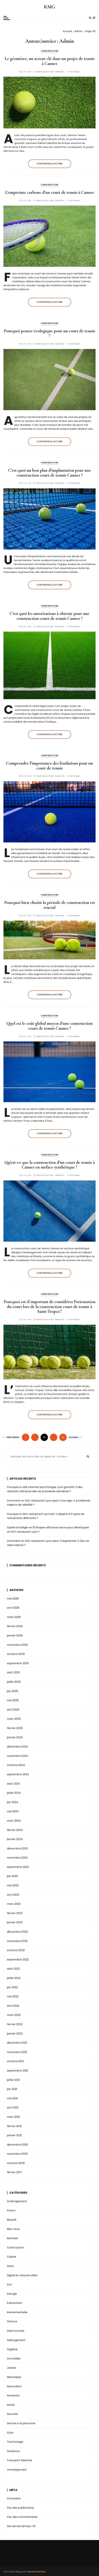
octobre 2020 (16, 2163)
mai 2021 (12, 2098)
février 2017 (14, 2172)
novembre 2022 (17, 1941)
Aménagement (17, 2201)
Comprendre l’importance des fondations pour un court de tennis (49, 765)
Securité (12, 2414)
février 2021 (14, 2126)
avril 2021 (13, 2107)
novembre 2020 (17, 2154)
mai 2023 (13, 1885)
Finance (12, 2321)
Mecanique (14, 2377)
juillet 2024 (14, 1793)
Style (10, 2433)
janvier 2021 (14, 2135)
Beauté (11, 2220)
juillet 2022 (14, 1978)
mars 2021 (13, 2117)
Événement (14, 2303)
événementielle (17, 2312)
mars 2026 (14, 1617)
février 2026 (15, 1626)
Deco (10, 2266)
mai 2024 (13, 1811)
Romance (13, 2395)
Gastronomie (15, 2331)
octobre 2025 (16, 1654)
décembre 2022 (17, 1932)
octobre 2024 (16, 1765)
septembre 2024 (18, 1774)
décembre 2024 (17, 1746)
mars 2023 (14, 1904)
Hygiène (12, 2349)
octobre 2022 (16, 1950)
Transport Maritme (19, 2460)
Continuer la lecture (50, 163)
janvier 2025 (15, 1737)
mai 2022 (13, 1996)
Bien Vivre (13, 2229)
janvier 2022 (14, 2033)
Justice (11, 2368)
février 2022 (14, 2024)
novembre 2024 (17, 1756)
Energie (12, 2294)
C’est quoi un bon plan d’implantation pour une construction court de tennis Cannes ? (49, 473)
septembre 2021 (17, 2070)
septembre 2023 (18, 1867)
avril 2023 (13, 1895)
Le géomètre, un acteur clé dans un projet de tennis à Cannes (50, 61)
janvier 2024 (15, 1839)
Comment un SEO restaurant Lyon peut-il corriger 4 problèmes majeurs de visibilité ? (48, 1503)
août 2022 (13, 1969)
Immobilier (14, 2358)
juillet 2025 (14, 1682)
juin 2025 (12, 1691)
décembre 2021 (17, 2043)
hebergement (16, 2340)
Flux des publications (20, 2508)
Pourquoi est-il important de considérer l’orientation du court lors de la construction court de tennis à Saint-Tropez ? (49, 1306)
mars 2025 (14, 1719)
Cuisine (11, 2257)
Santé (11, 2405)
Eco (9, 2284)
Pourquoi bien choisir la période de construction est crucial (49, 905)
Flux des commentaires (22, 2517)
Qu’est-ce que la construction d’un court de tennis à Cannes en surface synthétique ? (49, 1165)
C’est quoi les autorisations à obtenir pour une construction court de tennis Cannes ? (49, 616)
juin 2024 (12, 1802)
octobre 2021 (15, 2061)
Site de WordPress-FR (21, 2526)
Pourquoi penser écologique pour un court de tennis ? (49, 333)
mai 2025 (13, 1700)
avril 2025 (13, 1710)
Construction (49, 51)
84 (63, 1437)
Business (12, 2238)
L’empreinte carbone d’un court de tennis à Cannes (49, 192)
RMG (49, 6)
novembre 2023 (17, 1858)
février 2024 (15, 1830)
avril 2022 (13, 2006)
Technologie (15, 2442)
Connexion (14, 2498)
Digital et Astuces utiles (22, 2275)
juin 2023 (12, 1876)
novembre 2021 (17, 2052)
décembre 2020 (17, 2145)
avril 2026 (13, 1608)
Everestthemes (36, 2571)
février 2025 (15, 1728)
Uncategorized (16, 2469)
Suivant (73, 1437)
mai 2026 (13, 1598)
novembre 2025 (17, 1645)
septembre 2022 (18, 1959)
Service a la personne (21, 2423)
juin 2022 (12, 1987)
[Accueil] (67, 31)
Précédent (13, 1437)
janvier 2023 (14, 1922)
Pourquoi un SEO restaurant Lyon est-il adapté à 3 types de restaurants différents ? (45, 1516)
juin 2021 (12, 2089)
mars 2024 (14, 1821)
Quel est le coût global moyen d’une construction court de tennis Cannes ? (49, 1026)
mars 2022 (14, 2015)
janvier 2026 (15, 1635)
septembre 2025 (18, 1663)
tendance (13, 2451)
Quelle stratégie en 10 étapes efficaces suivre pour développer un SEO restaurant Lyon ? (48, 1530)
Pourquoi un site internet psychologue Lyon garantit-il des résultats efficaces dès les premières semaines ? (45, 1489)
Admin (77, 72)
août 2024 (13, 1784)
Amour (11, 2210)
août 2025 (13, 1672)
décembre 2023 (17, 1848)
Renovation (14, 2386)
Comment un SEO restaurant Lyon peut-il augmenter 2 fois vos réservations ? (48, 1543)
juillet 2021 (13, 2080)
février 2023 (14, 1913)
